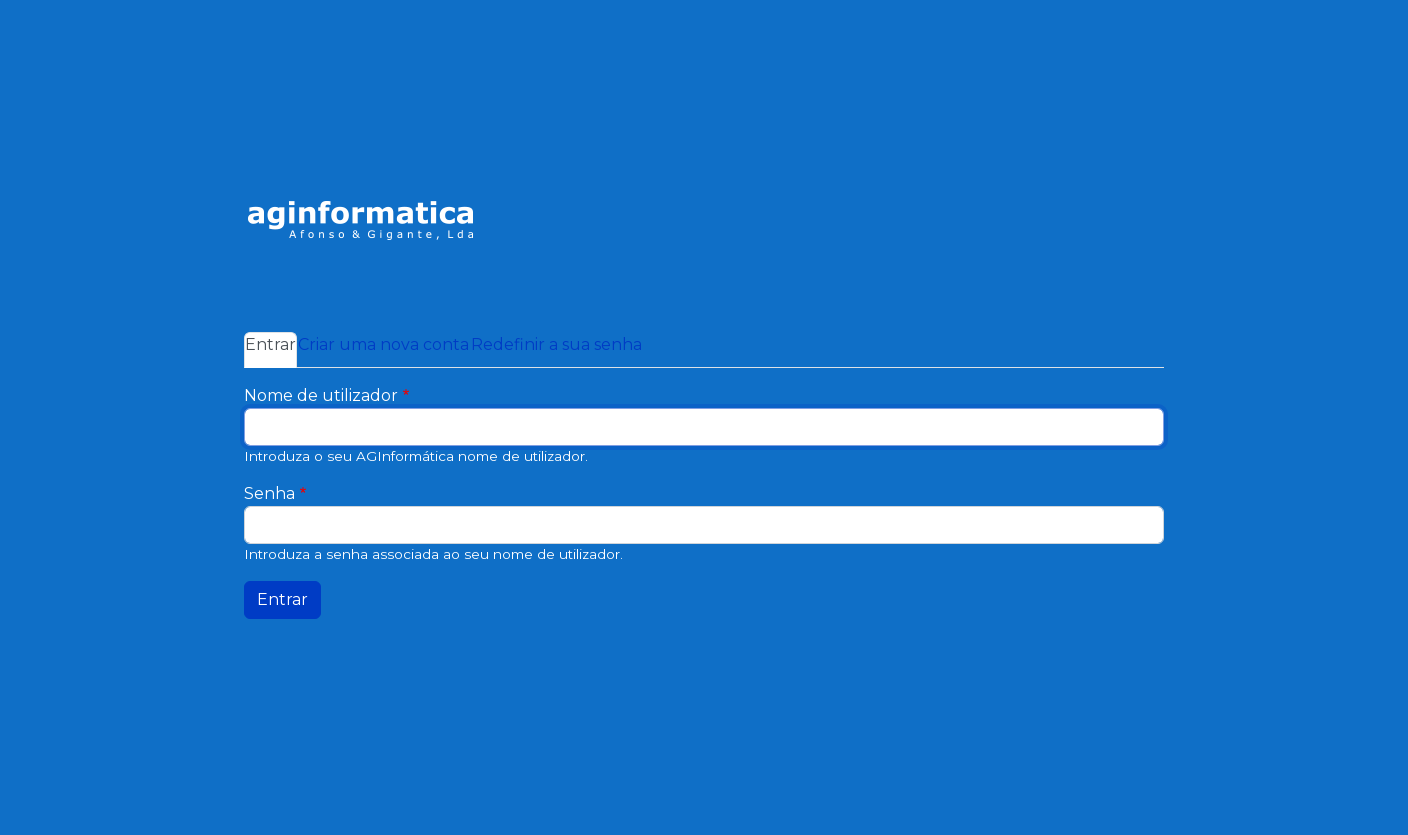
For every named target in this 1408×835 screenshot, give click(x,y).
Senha (269, 493)
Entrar (271, 343)
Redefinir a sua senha (556, 344)
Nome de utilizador (321, 395)
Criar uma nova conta (383, 344)
